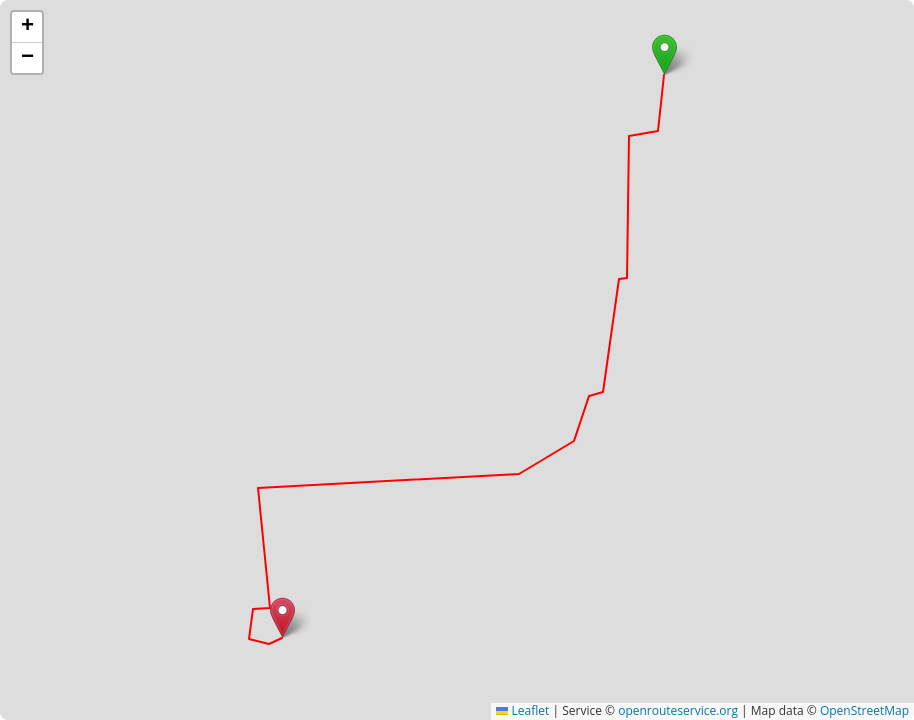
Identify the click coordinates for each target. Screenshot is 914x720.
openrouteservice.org (678, 710)
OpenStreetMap (864, 710)
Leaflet (522, 710)
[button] (664, 54)
